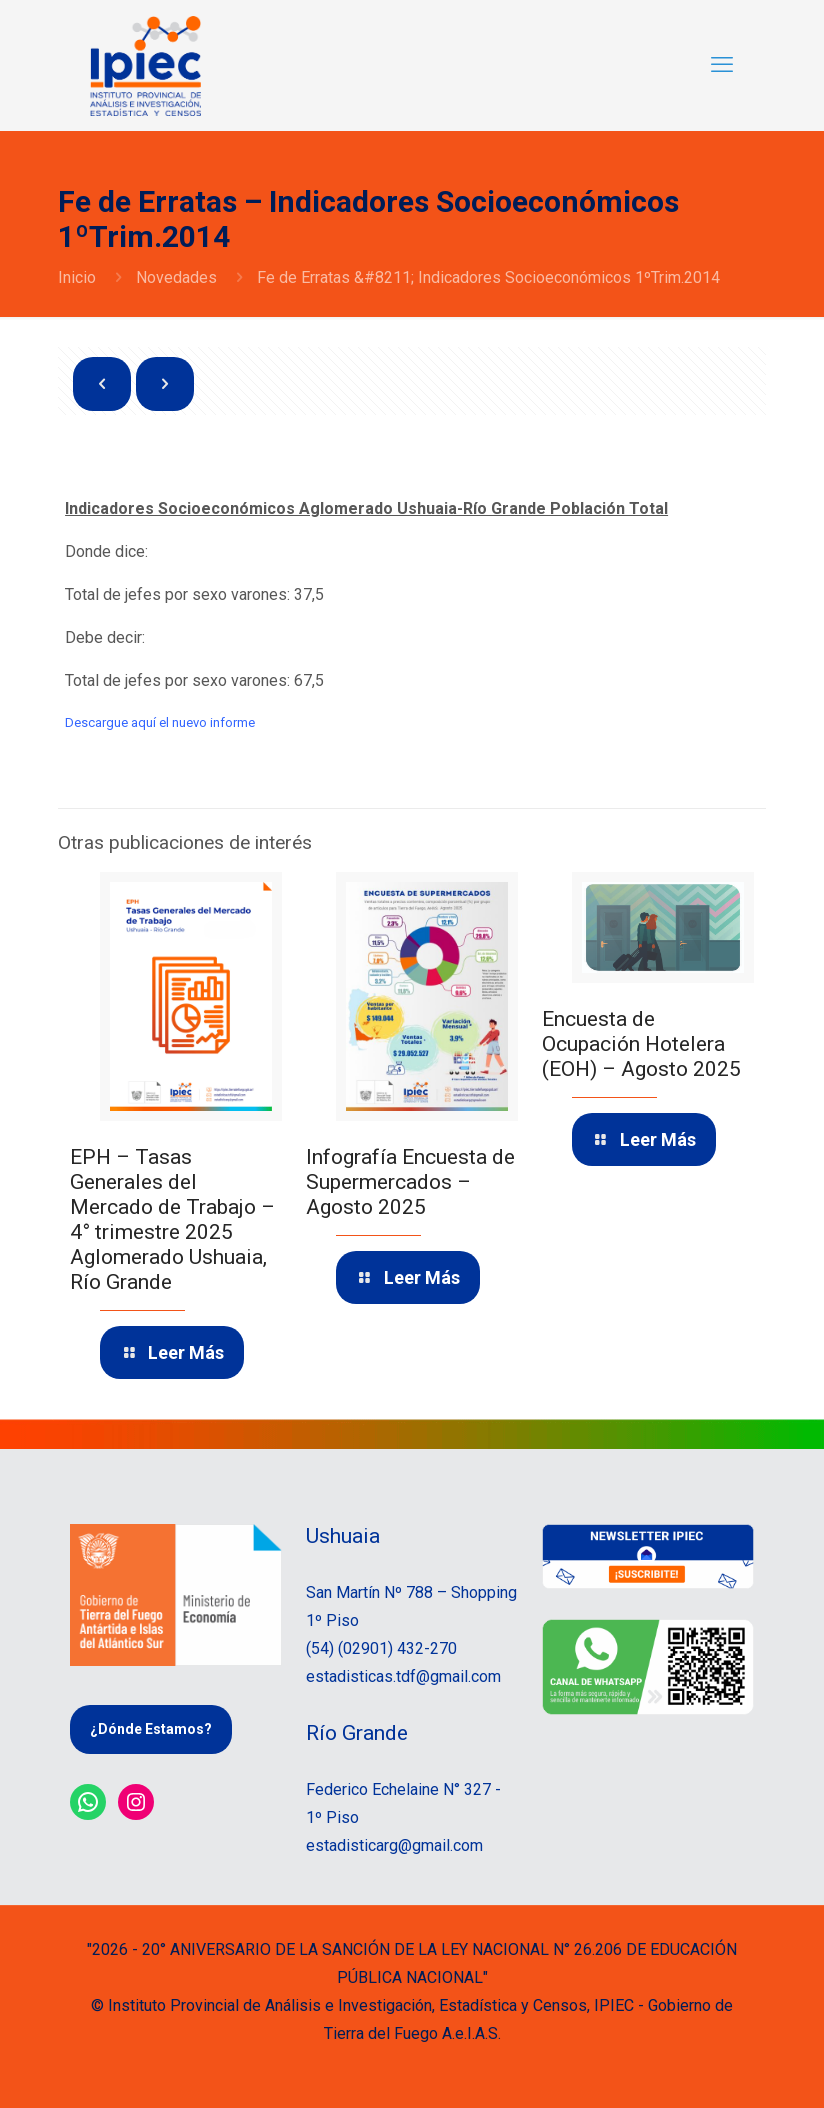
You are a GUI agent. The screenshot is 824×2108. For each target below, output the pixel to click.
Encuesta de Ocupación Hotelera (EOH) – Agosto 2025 (641, 1044)
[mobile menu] (722, 65)
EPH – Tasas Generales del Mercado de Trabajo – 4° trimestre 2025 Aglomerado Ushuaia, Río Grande (172, 1219)
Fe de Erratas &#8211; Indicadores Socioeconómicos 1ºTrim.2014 (488, 277)
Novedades (176, 277)
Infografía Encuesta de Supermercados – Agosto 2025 (410, 1182)
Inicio (77, 277)
